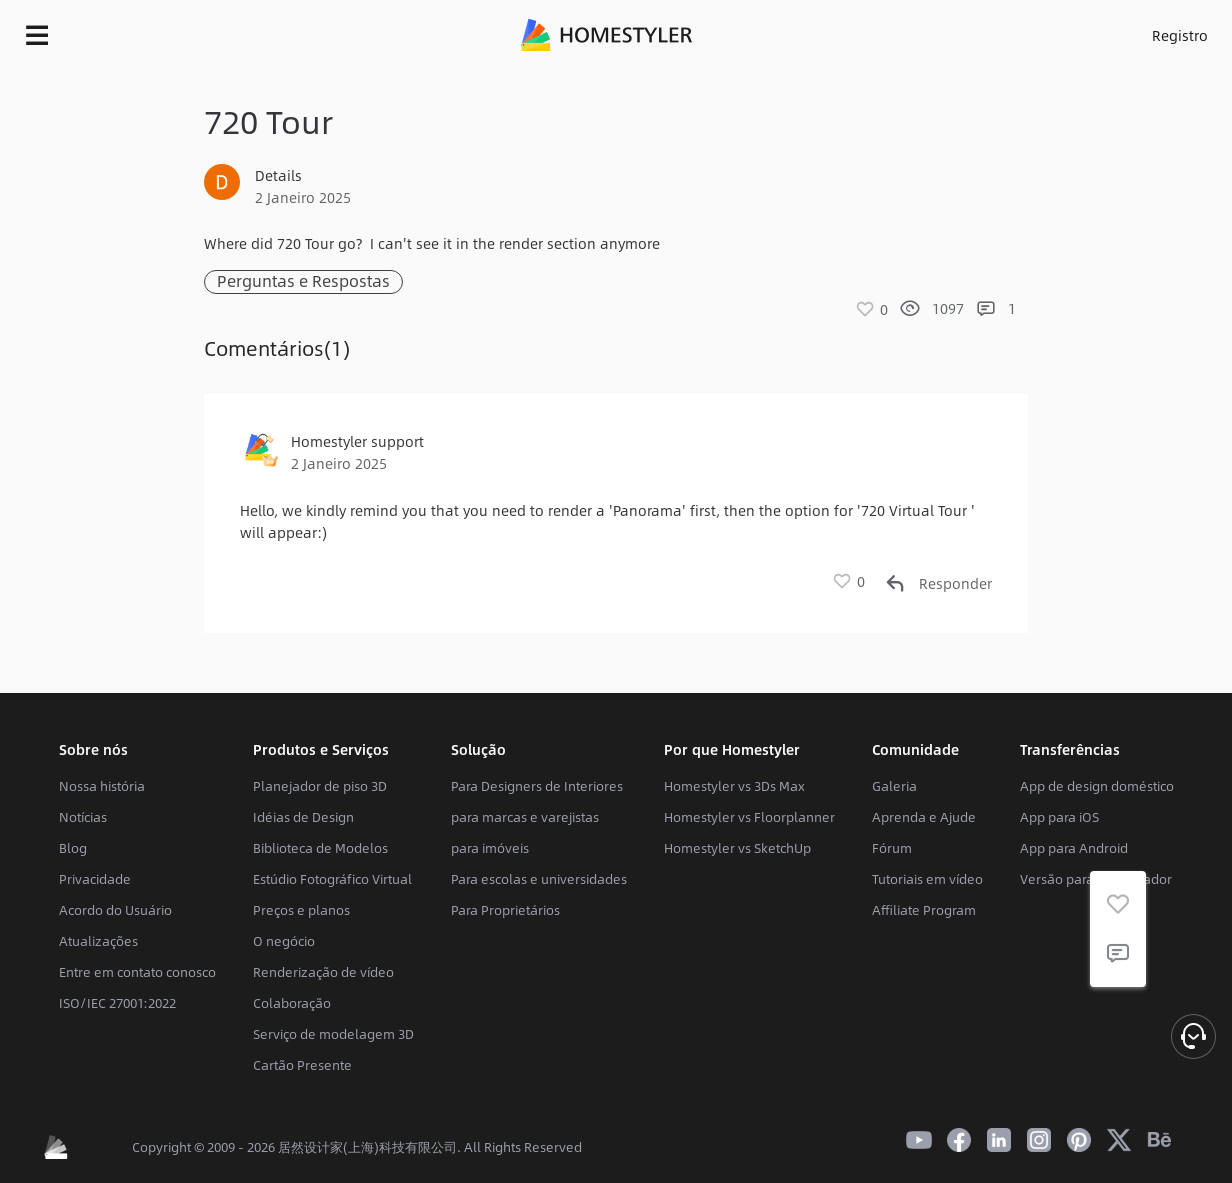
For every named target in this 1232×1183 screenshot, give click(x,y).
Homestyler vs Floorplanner (749, 817)
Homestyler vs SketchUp (737, 848)
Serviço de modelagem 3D (333, 1034)
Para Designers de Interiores (537, 786)
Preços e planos (301, 910)
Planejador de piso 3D (320, 786)
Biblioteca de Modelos (320, 848)
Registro (1180, 35)
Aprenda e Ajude (924, 817)
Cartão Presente (302, 1065)
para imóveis (490, 848)
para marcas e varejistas (525, 817)
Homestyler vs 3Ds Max (734, 786)
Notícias (83, 817)
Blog (73, 848)
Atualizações (98, 941)
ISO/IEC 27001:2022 (117, 1003)
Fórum (892, 848)
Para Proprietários (505, 910)
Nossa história (102, 786)
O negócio (284, 941)
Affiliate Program (924, 910)
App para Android (1074, 848)
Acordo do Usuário (115, 910)
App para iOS (1059, 817)
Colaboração (292, 1003)
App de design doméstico (1097, 786)
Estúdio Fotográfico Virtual (332, 879)
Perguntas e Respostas (303, 281)
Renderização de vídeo (323, 972)
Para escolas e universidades (539, 879)
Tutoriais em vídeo (927, 879)
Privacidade (95, 879)
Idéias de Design (303, 817)
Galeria (894, 786)
